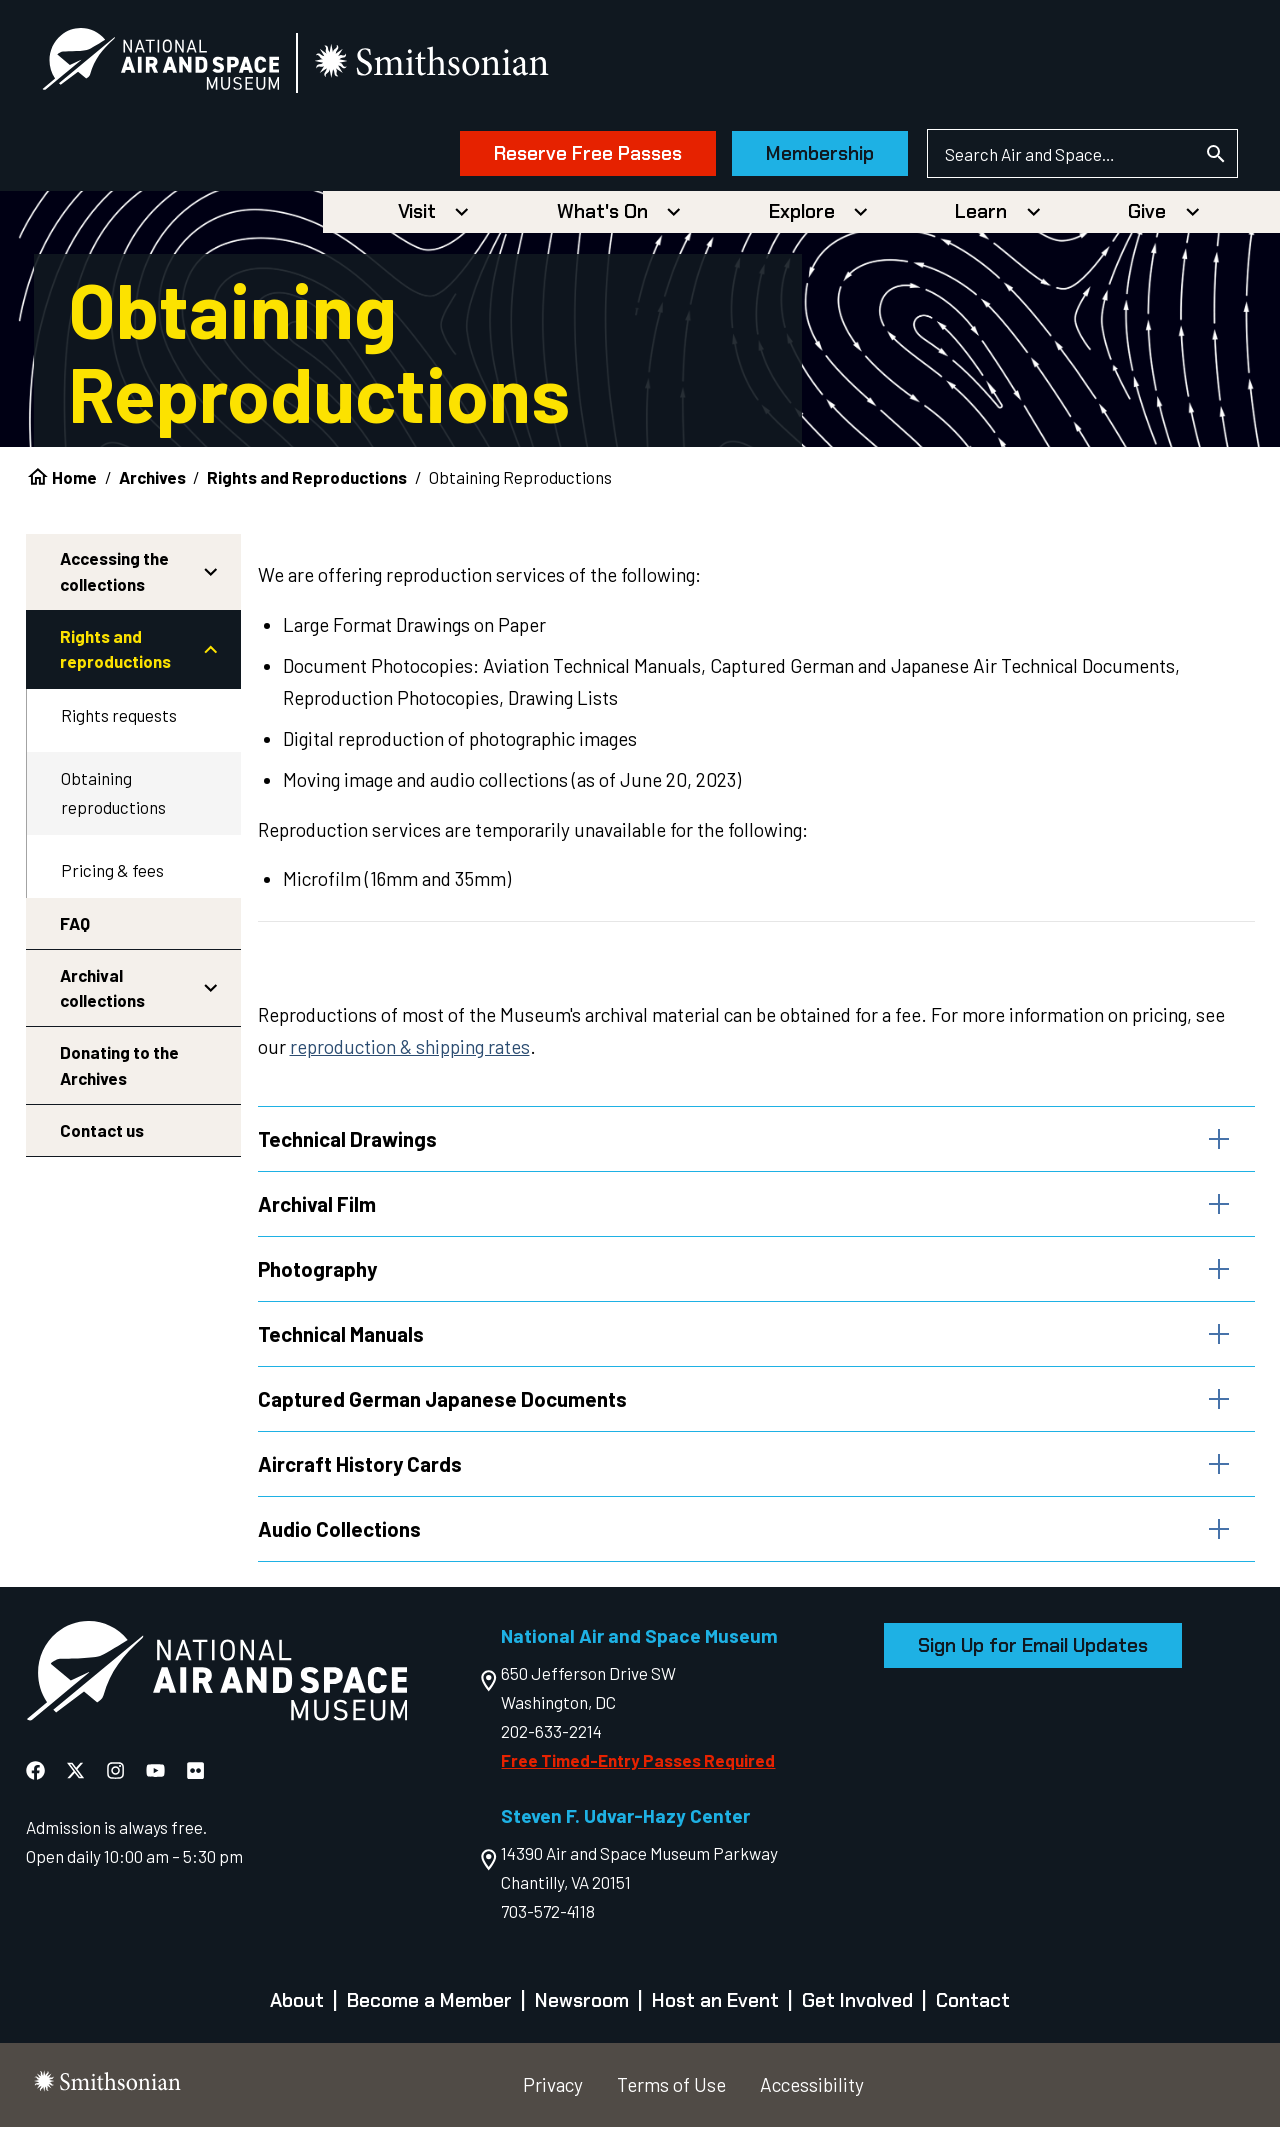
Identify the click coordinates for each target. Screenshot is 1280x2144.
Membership (794, 157)
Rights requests (119, 723)
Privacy (553, 2101)
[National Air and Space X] (77, 1788)
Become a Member (429, 2018)
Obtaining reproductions (113, 800)
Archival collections (102, 995)
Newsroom (582, 2018)
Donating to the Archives (119, 1073)
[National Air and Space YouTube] (157, 1788)
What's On (602, 219)
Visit (417, 219)
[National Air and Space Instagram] (117, 1788)
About (297, 2018)
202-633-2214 (551, 1749)
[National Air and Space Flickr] (195, 1788)
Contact (973, 2018)
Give (1147, 219)
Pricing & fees (112, 878)
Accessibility (812, 2101)
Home (74, 485)
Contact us (102, 1137)
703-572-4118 (548, 1928)
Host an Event (715, 2018)
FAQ (75, 930)
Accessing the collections (114, 579)
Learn (981, 219)
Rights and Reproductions (307, 485)
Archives (152, 485)
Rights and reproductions (115, 657)
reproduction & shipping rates (410, 1054)
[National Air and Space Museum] (186, 66)
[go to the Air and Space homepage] (216, 1693)
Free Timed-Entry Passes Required (638, 1778)
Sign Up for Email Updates (1033, 1662)
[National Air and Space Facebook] (37, 1788)
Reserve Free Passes (562, 157)
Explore (802, 219)
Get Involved (857, 2018)
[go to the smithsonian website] (459, 66)
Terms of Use (671, 2101)
